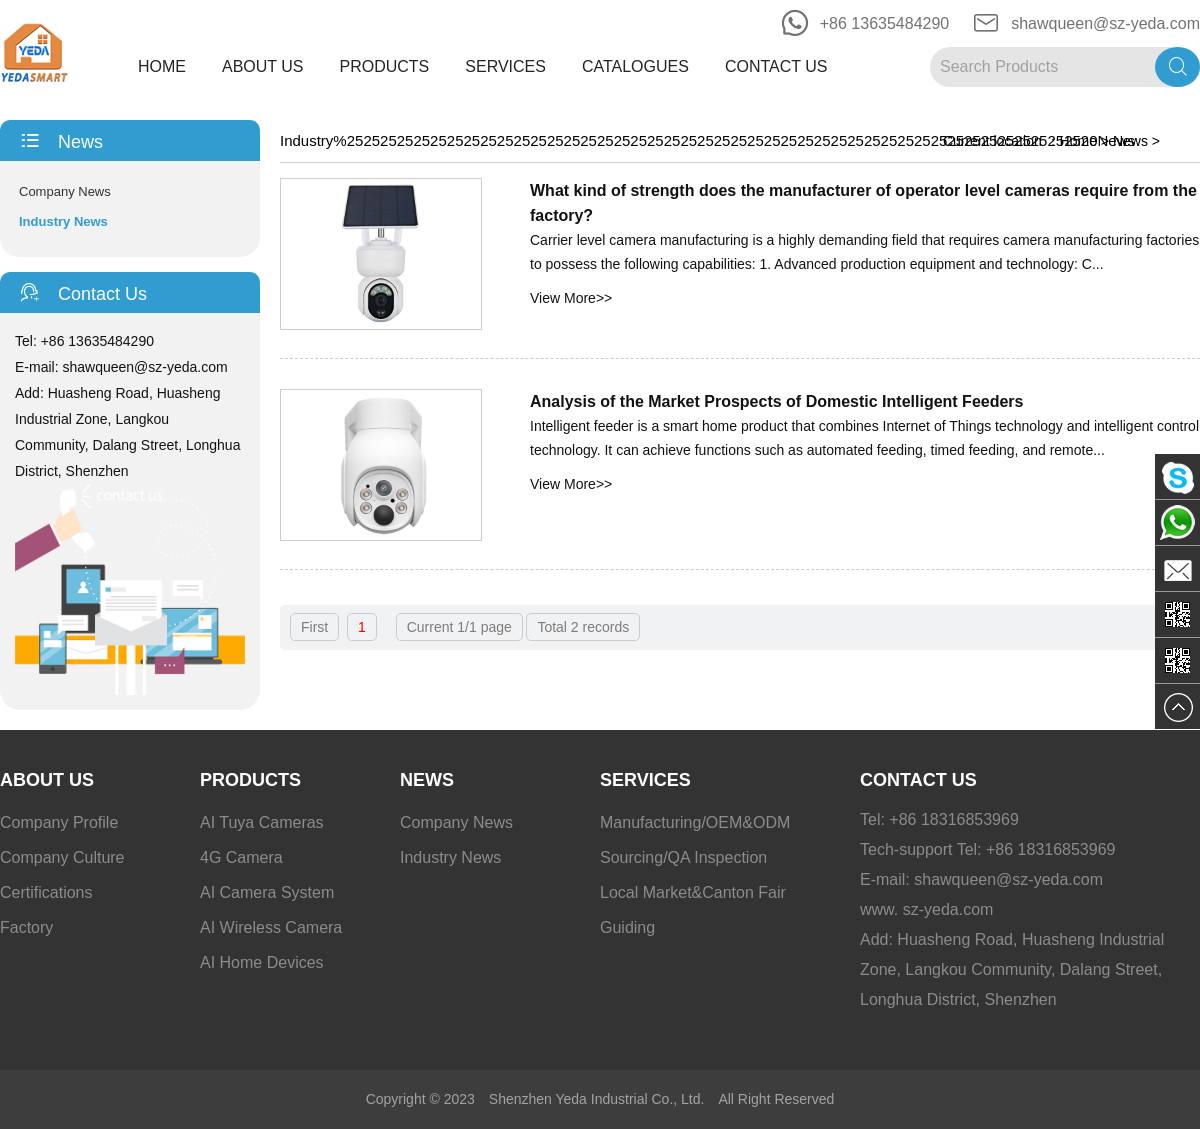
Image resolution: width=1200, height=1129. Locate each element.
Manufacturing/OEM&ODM (695, 822)
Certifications (46, 892)
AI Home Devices (262, 962)
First (314, 627)
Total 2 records (583, 627)
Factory (26, 927)
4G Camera (241, 857)
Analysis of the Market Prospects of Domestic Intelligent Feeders (776, 401)
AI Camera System (267, 892)
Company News (65, 191)
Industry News (63, 221)
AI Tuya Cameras (262, 822)
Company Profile (59, 822)
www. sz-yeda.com (926, 909)
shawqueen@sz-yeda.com (1105, 23)
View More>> (571, 298)
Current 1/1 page (459, 627)
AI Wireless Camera (271, 927)
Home (162, 66)
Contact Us (776, 66)
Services (505, 66)
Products (385, 66)
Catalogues (635, 66)
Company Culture (62, 857)
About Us (263, 66)
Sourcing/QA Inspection (683, 857)
